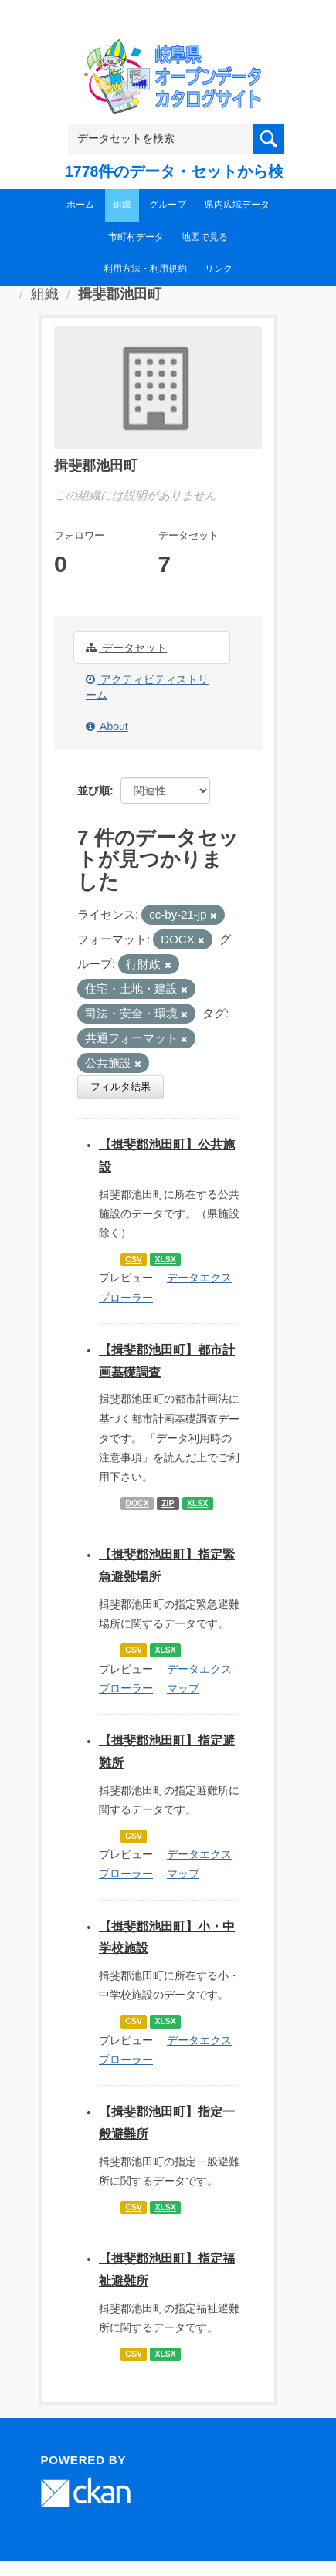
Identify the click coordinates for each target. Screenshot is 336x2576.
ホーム (80, 204)
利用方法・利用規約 (145, 268)
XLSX (164, 1259)
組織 (122, 204)
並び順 (93, 790)
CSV (133, 1259)
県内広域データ (237, 204)
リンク (218, 268)
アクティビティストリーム (147, 687)
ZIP (167, 1503)
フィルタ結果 (120, 1086)
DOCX (136, 1503)
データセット (126, 647)
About (107, 726)
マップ (183, 1688)
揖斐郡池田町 (119, 294)
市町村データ (136, 237)
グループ (167, 204)
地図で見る (205, 237)
